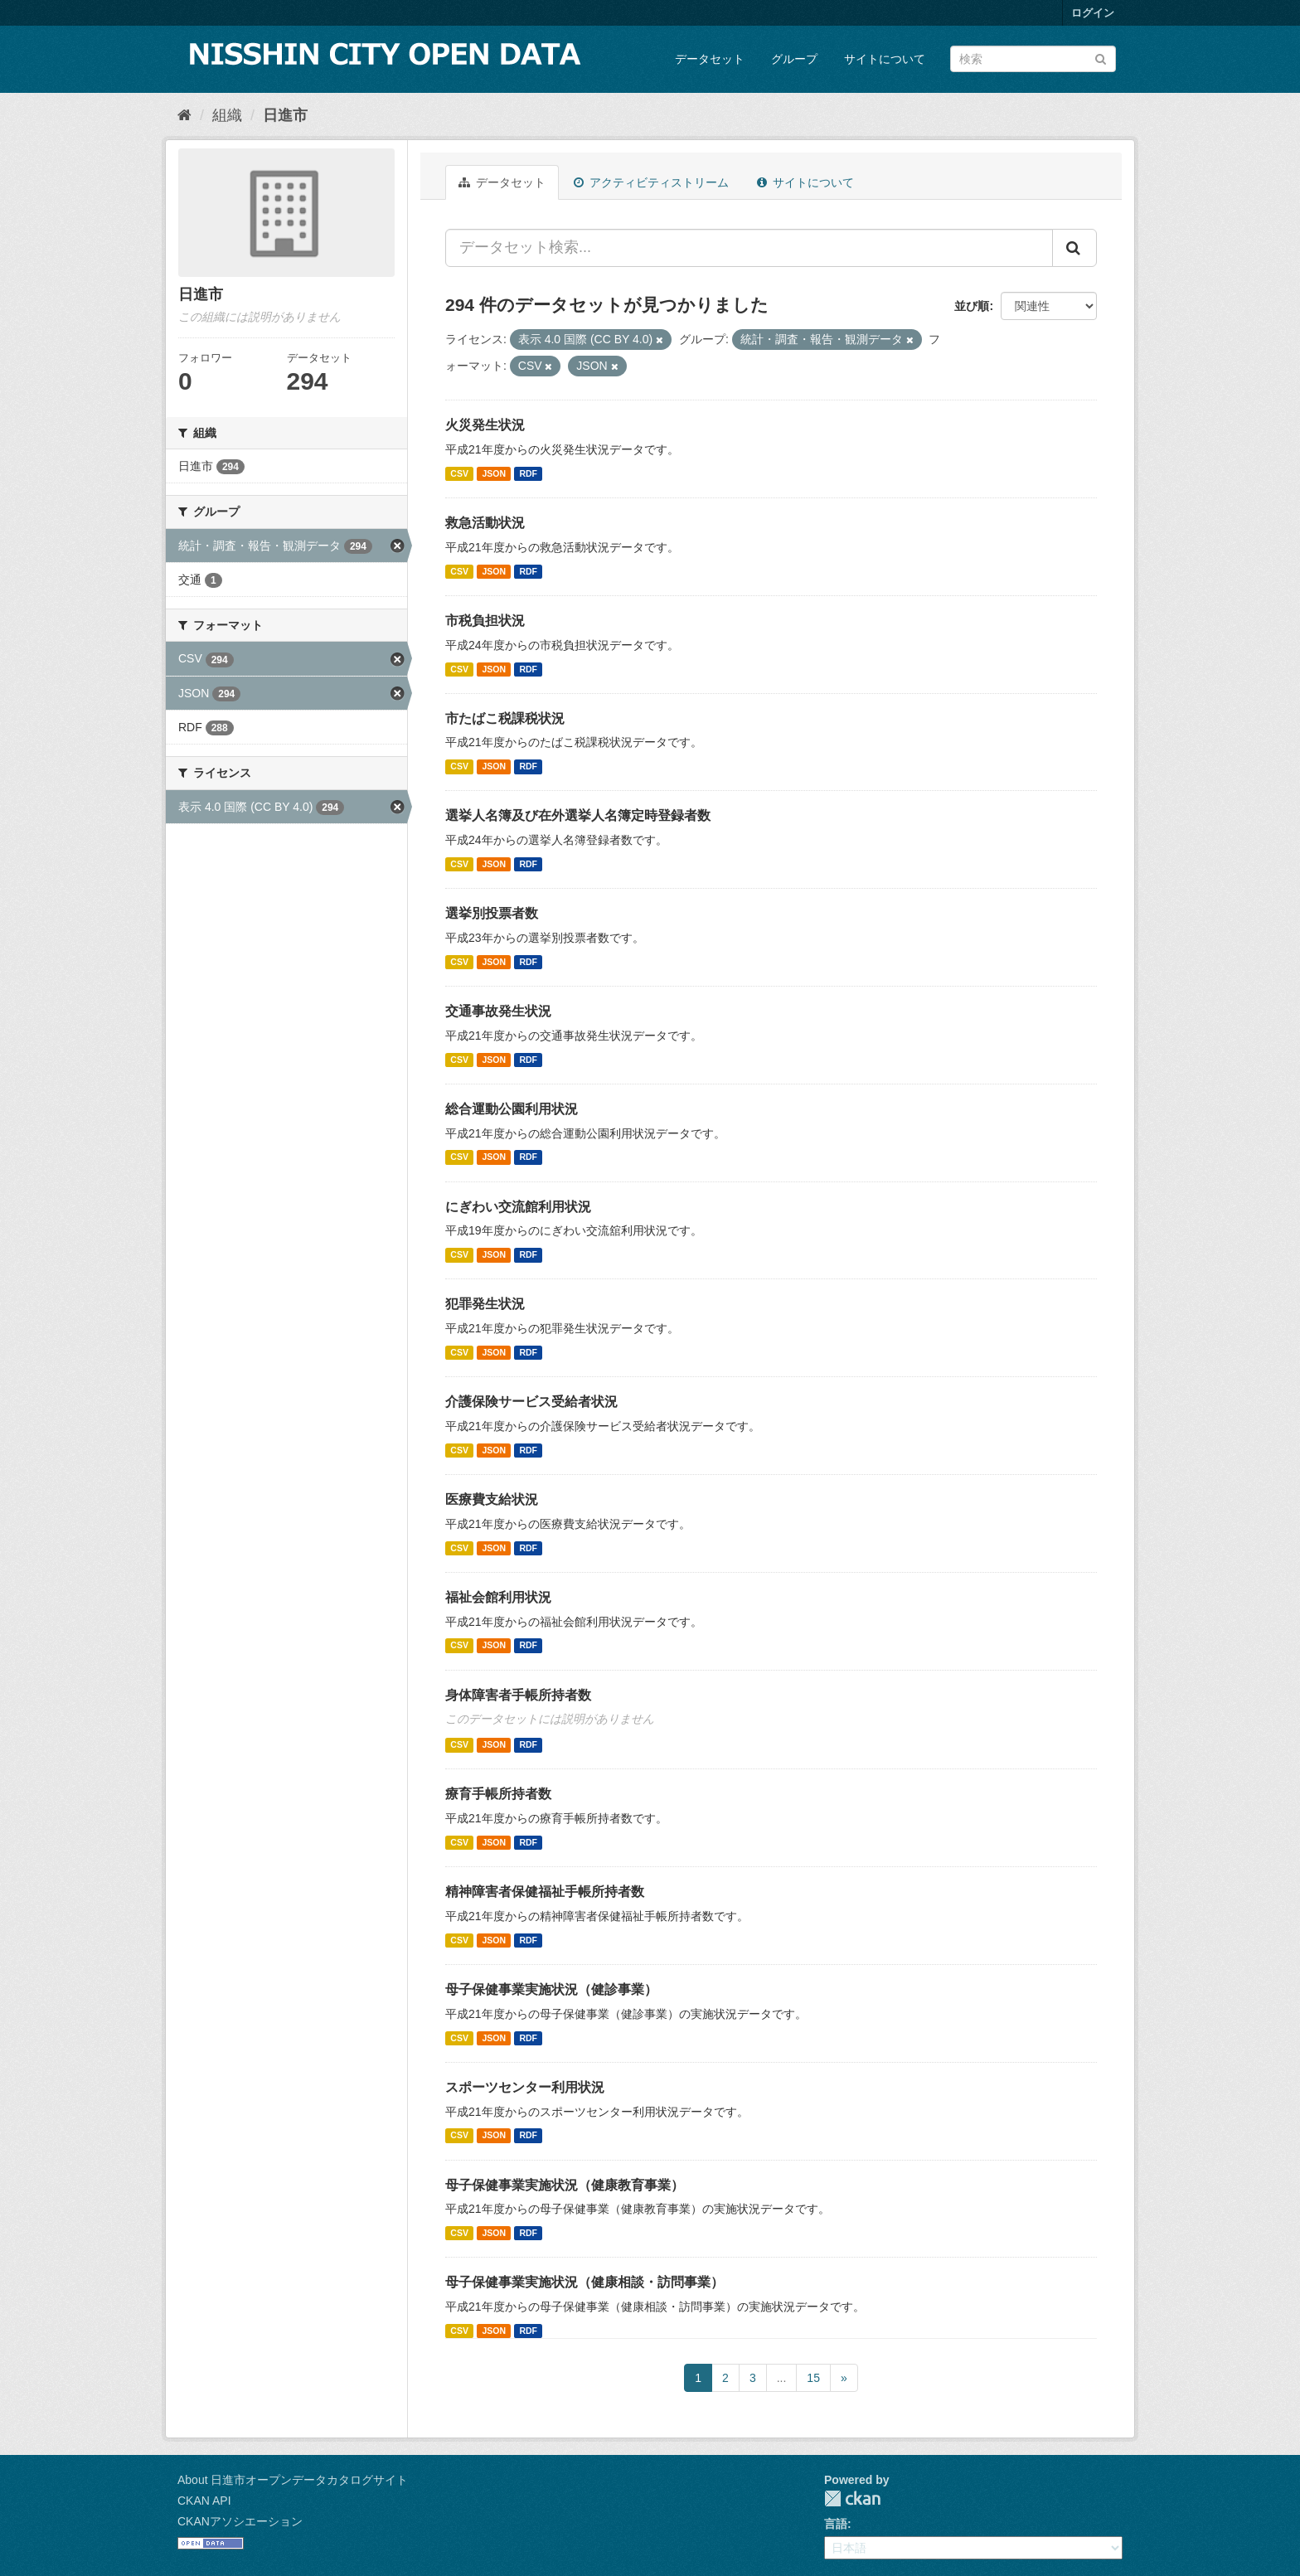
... (782, 2377)
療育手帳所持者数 (498, 1794)
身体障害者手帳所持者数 (518, 1695)
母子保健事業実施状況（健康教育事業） (564, 2185)
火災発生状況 (485, 425)
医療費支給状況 (491, 1499)
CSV (459, 473)
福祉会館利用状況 (498, 1597)
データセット (710, 58)
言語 (835, 2523)
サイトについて (884, 58)
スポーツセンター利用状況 (524, 2087)
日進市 (285, 115)
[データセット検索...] (749, 248)
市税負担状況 (485, 621)
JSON (494, 473)
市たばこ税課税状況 (505, 718)
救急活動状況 (485, 523)
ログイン (1092, 13)
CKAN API (204, 2500)
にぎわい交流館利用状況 (518, 1207)
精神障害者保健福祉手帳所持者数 (544, 1892)
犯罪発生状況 (485, 1304)
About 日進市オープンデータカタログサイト (292, 2479)
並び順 (971, 306)
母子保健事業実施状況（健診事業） (551, 1989)
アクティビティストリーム (651, 182)
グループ (794, 58)
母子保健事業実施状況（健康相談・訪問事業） (584, 2282)
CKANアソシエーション (240, 2521)
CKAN (852, 2498)
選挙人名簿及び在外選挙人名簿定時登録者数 (578, 815)
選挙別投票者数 (491, 913)
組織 (227, 115)
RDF (528, 473)
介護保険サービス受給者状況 (531, 1402)
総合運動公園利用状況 (511, 1109)
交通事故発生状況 (498, 1011)
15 (813, 2377)
